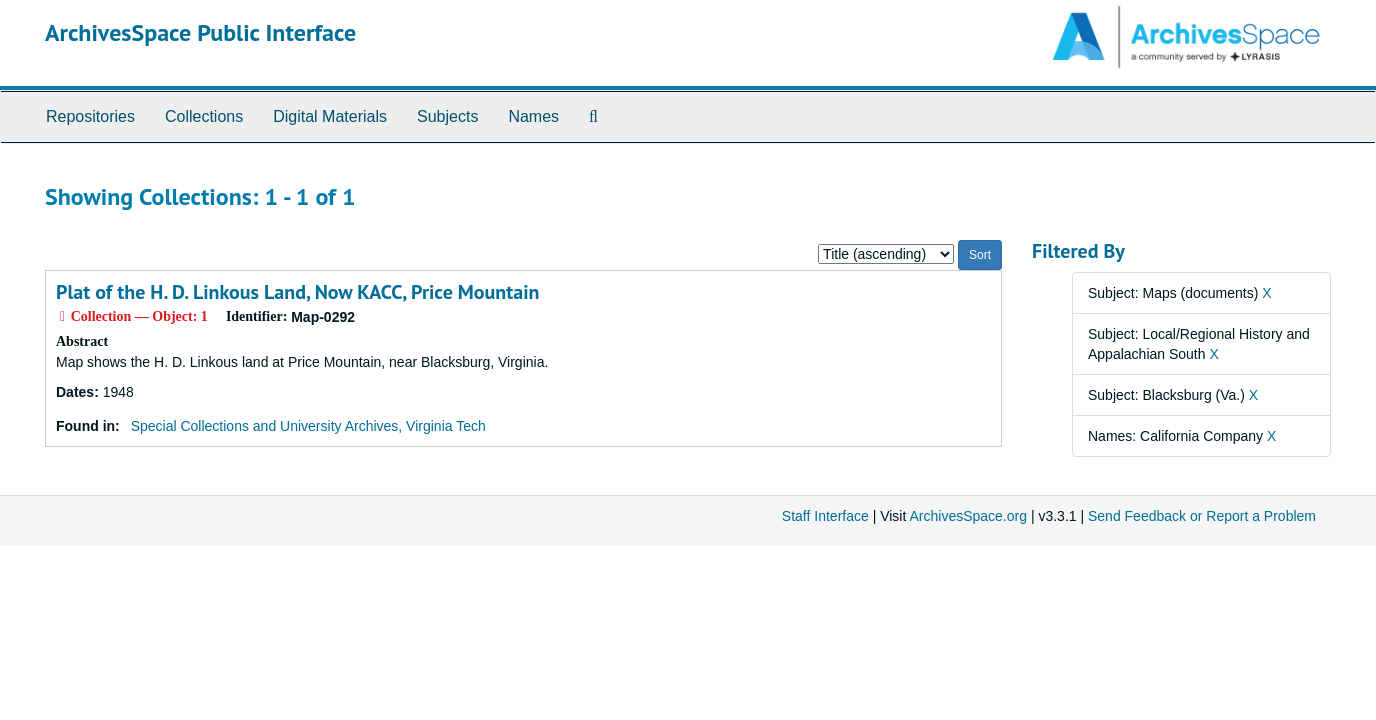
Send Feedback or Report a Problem (1202, 516)
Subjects (447, 116)
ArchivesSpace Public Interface (200, 32)
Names (533, 116)
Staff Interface (825, 516)
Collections (204, 116)
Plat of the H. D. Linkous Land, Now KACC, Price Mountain (297, 292)
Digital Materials (330, 116)
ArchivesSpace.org (968, 516)
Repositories (90, 116)
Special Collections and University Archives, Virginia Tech (308, 426)
